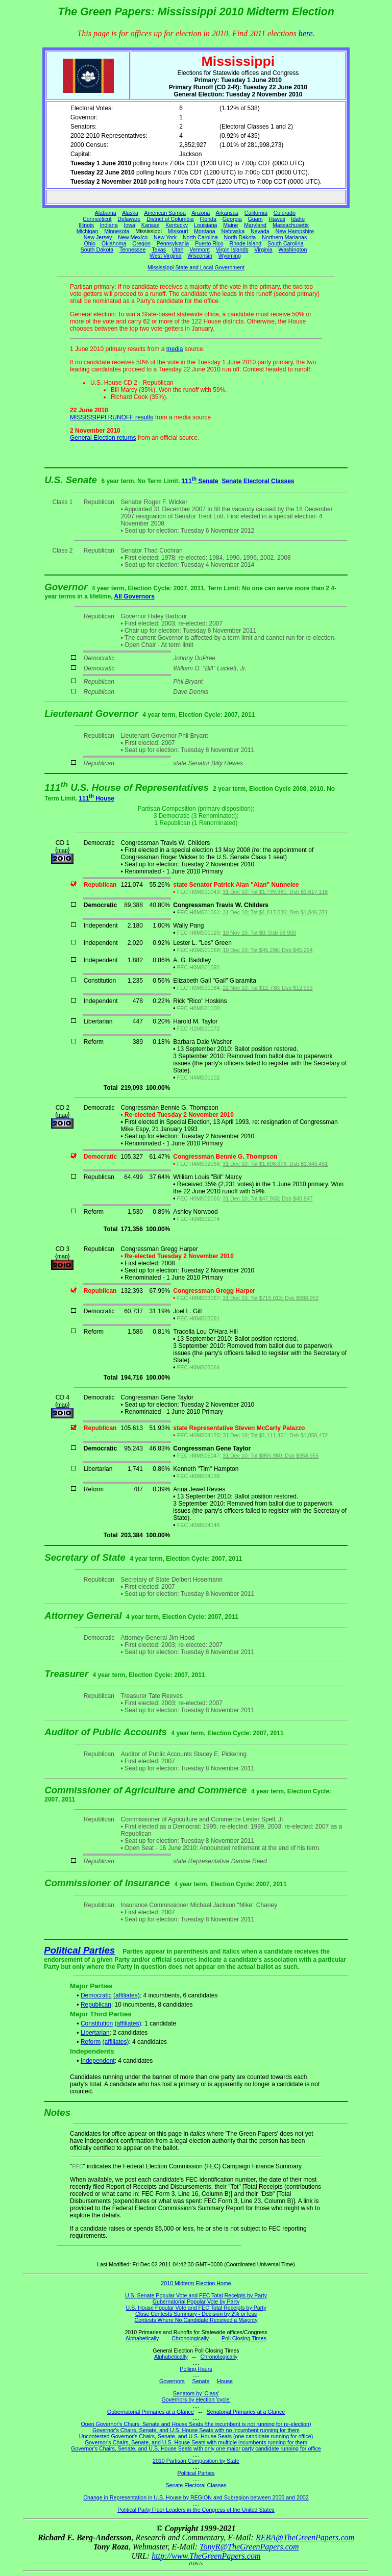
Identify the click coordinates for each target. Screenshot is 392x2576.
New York (165, 237)
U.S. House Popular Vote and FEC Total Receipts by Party (196, 2308)
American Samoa (165, 213)
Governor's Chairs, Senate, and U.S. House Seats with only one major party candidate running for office (196, 2448)
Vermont (199, 249)
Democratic (96, 1995)
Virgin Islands (232, 249)
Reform (91, 2041)
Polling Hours (196, 2369)
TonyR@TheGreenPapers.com (249, 2546)
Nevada (260, 231)
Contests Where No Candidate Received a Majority (195, 2320)
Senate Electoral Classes (258, 481)
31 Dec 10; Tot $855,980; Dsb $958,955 (270, 1456)
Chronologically (190, 2338)
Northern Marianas (284, 237)
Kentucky (176, 225)
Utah (178, 249)
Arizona (200, 213)
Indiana (109, 225)
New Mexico (133, 237)
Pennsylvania (173, 243)
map (62, 850)
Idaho (298, 219)
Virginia (263, 249)
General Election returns (103, 437)
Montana (204, 231)
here (306, 33)
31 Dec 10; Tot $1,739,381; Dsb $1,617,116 (275, 892)
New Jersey (98, 237)
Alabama (105, 213)
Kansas (150, 225)
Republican (96, 2004)
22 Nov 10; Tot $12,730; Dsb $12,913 (267, 988)
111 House (96, 798)
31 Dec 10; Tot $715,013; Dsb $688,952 (270, 1298)
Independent (98, 2060)
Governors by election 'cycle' (196, 2399)
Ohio (90, 243)
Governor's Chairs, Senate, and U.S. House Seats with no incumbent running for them (196, 2430)
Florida (208, 219)
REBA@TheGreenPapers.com (305, 2537)
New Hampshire (294, 231)
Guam (255, 219)
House (225, 2381)
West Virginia (165, 256)
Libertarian (95, 2032)
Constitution (97, 2023)
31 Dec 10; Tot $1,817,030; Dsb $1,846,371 (275, 912)
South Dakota (97, 249)
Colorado (285, 213)
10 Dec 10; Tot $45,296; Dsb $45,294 (267, 950)
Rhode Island (245, 243)
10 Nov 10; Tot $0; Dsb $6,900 (259, 933)
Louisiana (205, 225)
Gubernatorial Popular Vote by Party (196, 2301)
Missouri (178, 231)
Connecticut (97, 219)
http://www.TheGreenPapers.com (206, 2556)
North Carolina (200, 237)
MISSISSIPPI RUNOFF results (111, 417)
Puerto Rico (209, 243)
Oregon (141, 243)
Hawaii (276, 219)
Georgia (232, 219)
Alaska (130, 213)
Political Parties (79, 1950)
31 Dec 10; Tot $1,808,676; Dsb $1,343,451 (275, 1164)
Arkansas (227, 213)
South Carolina (285, 243)
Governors (172, 2381)
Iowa (129, 225)
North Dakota (240, 237)
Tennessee (132, 249)
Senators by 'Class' (196, 2393)
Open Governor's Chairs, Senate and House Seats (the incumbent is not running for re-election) (196, 2424)
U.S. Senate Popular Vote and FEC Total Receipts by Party (196, 2295)
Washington (293, 249)
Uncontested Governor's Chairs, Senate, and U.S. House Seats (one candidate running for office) (196, 2436)
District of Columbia (169, 219)
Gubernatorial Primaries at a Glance (150, 2412)
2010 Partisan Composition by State (196, 2461)
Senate (201, 2381)
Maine (230, 225)
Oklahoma (114, 243)
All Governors (134, 596)
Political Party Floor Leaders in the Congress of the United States (195, 2510)
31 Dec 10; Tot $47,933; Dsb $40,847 (267, 1198)
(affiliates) (126, 1995)
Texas (159, 249)
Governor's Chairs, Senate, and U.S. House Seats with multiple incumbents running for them (196, 2442)
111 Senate (200, 481)
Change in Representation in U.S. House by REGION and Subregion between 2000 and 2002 (195, 2497)
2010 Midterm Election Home (196, 2283)
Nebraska (232, 231)
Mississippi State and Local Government (196, 267)
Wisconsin (199, 256)
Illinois (86, 225)
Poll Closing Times (244, 2338)
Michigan (88, 231)
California (255, 213)
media (174, 349)
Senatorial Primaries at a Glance (246, 2412)
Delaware (128, 219)
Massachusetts (291, 225)
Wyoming (229, 256)
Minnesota (116, 231)
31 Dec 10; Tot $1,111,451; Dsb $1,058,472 (275, 1435)
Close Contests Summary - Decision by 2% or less (196, 2314)
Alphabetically (142, 2338)
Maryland (255, 225)
